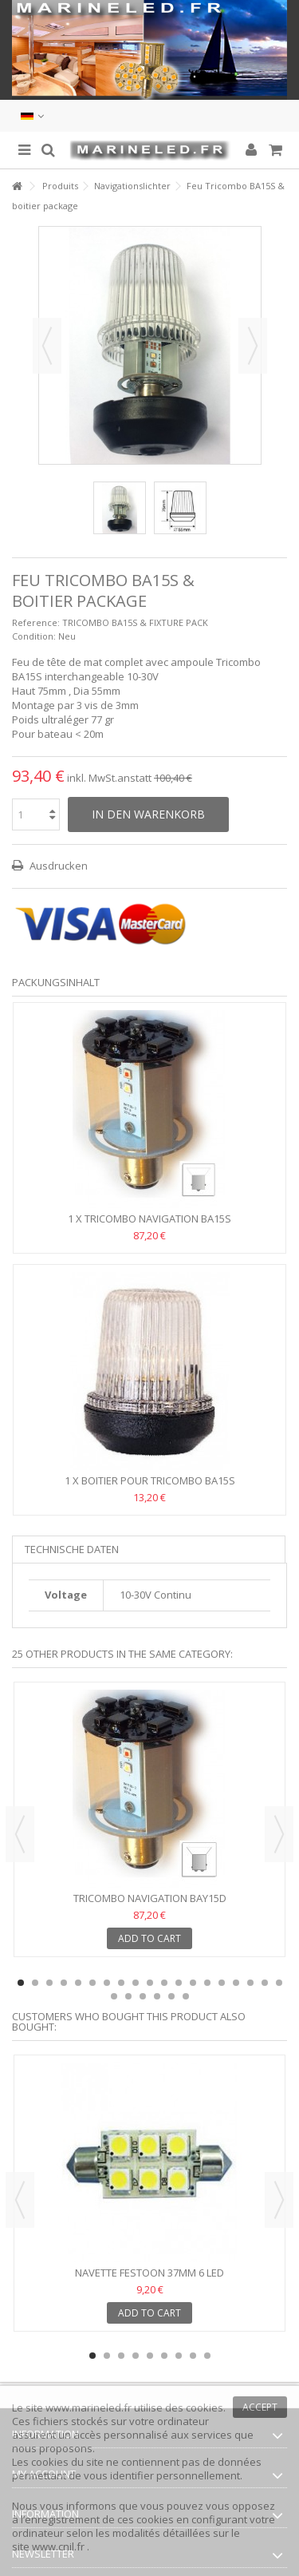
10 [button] (150, 1983)
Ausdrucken (57, 865)
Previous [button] (20, 1834)
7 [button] (107, 1983)
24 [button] (171, 1996)
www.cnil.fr (59, 2546)
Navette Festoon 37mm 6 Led (149, 2272)
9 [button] (135, 1983)
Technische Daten (72, 1549)
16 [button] (236, 1983)
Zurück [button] (47, 346)
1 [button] (21, 1983)
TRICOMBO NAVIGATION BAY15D (149, 1898)
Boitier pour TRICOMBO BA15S (158, 1480)
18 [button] (265, 1983)
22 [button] (143, 1996)
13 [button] (193, 1983)
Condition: (34, 636)
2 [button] (35, 1983)
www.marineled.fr (88, 2407)
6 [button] (92, 1983)
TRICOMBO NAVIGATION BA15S (158, 1218)
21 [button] (128, 1996)
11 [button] (164, 1983)
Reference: (36, 622)
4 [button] (64, 1983)
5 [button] (78, 1983)
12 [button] (178, 1983)
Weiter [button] (252, 346)
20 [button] (114, 1996)
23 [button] (157, 1996)
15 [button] (221, 1983)
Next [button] (279, 1834)
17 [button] (250, 1983)
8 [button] (121, 1983)
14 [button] (207, 1983)
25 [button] (186, 1996)
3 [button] (49, 1983)
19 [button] (279, 1983)
